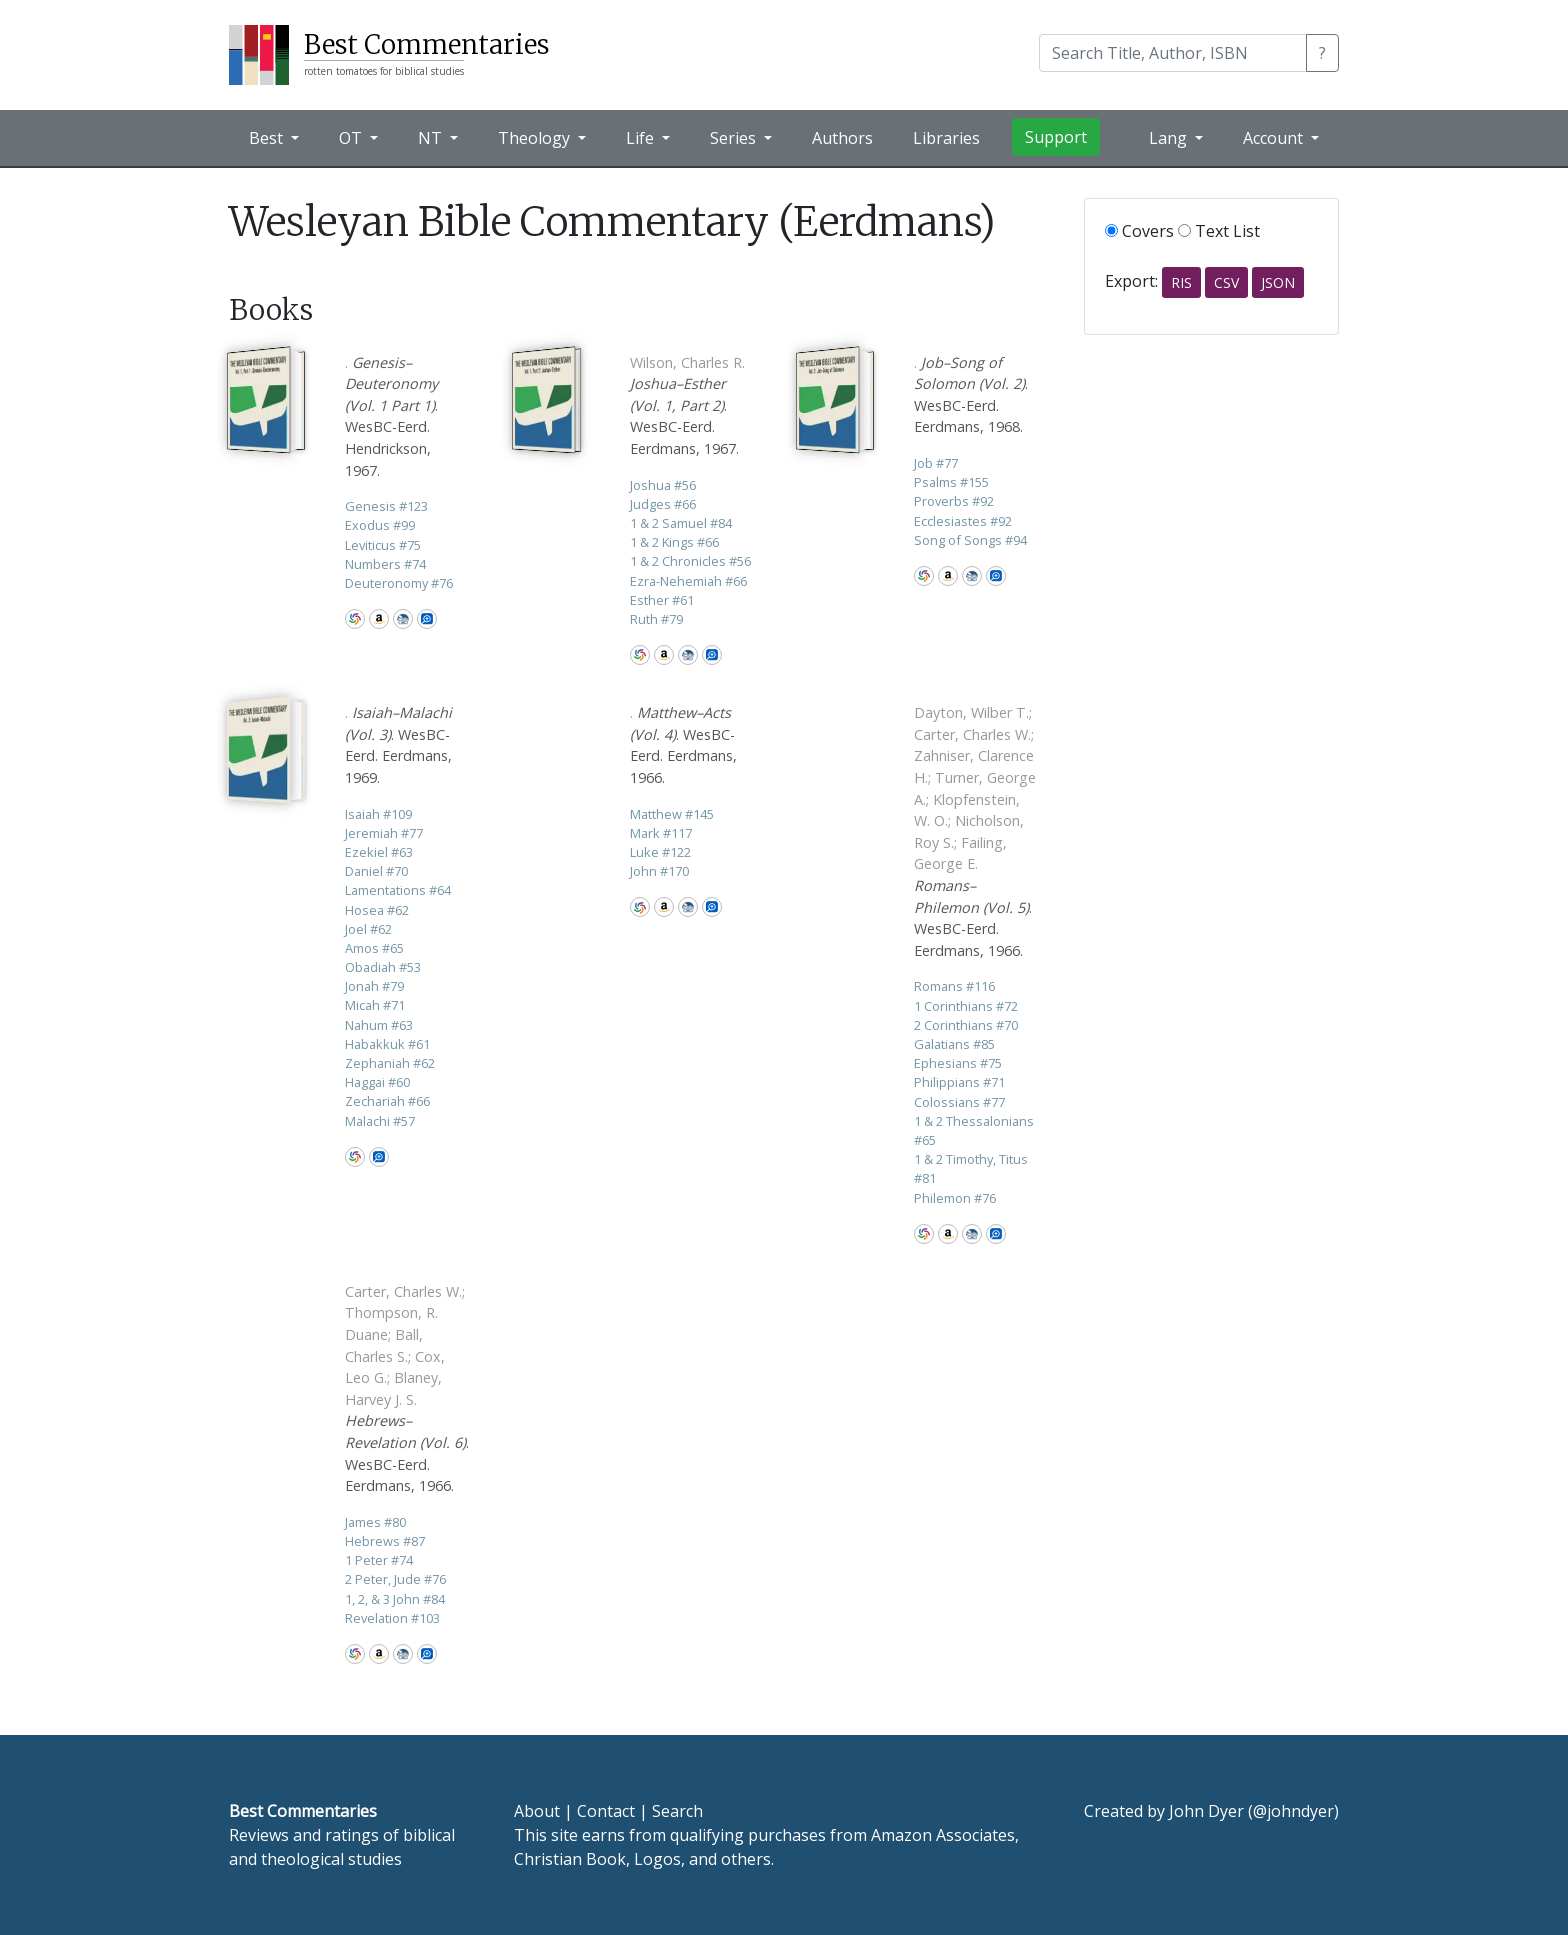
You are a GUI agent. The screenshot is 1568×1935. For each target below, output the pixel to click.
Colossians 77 (959, 1102)
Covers (1139, 231)
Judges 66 (663, 504)
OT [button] (352, 138)
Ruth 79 (656, 619)
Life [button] (642, 138)
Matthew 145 (672, 814)
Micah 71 (375, 1005)
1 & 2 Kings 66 (674, 542)
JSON (1278, 282)
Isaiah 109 (378, 814)
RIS (1181, 282)
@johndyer (1293, 1811)
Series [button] (735, 138)
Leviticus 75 (383, 545)
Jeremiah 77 (384, 833)
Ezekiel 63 (379, 852)
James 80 (375, 1522)
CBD (403, 619)
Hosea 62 (377, 910)
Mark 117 (661, 833)
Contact (606, 1811)
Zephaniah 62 (390, 1063)
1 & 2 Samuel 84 (681, 523)
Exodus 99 (380, 525)
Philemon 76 (955, 1198)
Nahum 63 (379, 1025)
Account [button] (1275, 138)
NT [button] (432, 138)
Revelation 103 (392, 1618)
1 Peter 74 (379, 1560)
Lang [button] (1170, 138)
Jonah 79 (374, 986)
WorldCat (355, 619)
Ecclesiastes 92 (963, 521)
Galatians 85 (954, 1044)
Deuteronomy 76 (399, 583)
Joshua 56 (663, 485)
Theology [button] (536, 138)
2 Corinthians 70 (966, 1025)
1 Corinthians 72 (966, 1006)
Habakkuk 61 (387, 1044)
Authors (842, 138)
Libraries (946, 138)
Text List (1219, 231)
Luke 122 (660, 852)
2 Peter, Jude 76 (395, 1579)
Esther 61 (662, 600)
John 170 (659, 871)
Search (677, 1811)
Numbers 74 (385, 564)
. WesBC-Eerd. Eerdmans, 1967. (687, 405)
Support (1056, 137)
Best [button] (268, 138)
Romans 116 (954, 986)
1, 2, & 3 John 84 (395, 1599)
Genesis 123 (386, 506)
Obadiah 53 (383, 967)
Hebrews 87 (385, 1541)
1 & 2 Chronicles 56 (690, 561)
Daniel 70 (376, 871)
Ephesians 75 (958, 1063)
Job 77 (936, 463)
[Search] (1173, 53)
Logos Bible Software (427, 619)
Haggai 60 (377, 1082)
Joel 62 (368, 929)
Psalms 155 (951, 482)
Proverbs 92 (954, 501)
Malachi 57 (380, 1121)
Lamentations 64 (398, 890)
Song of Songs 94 (970, 540)
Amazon (379, 619)
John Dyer (1206, 1811)
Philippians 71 (959, 1082)
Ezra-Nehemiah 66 (688, 581)
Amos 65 (374, 948)
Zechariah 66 (387, 1101)
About (537, 1811)
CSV (1226, 282)
